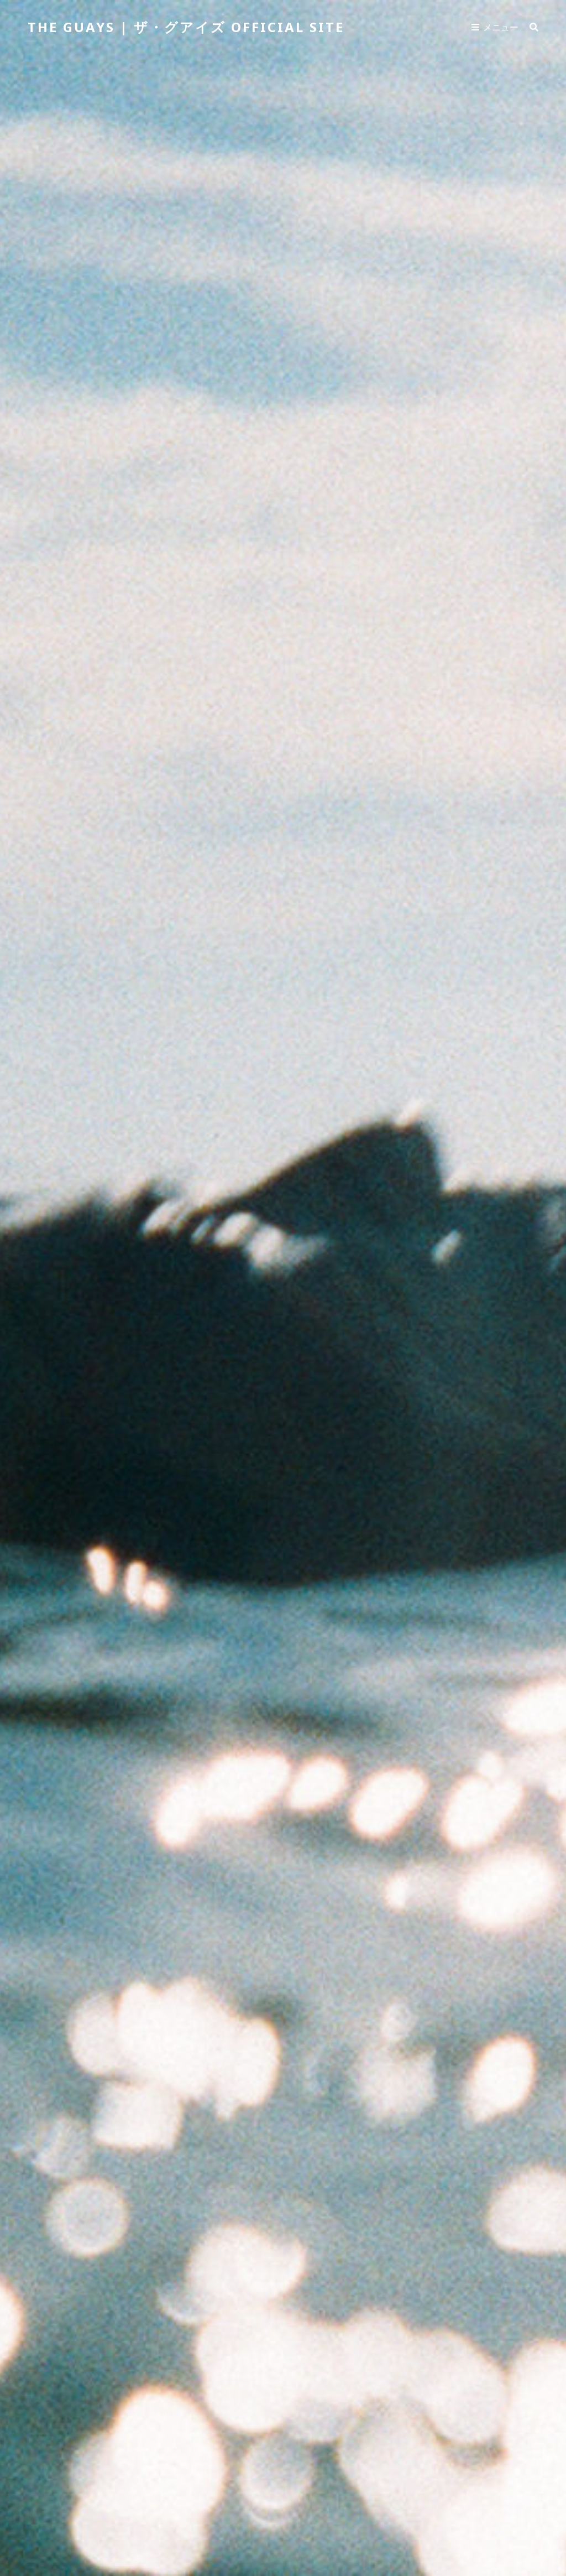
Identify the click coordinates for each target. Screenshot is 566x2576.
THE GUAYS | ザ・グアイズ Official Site (186, 27)
